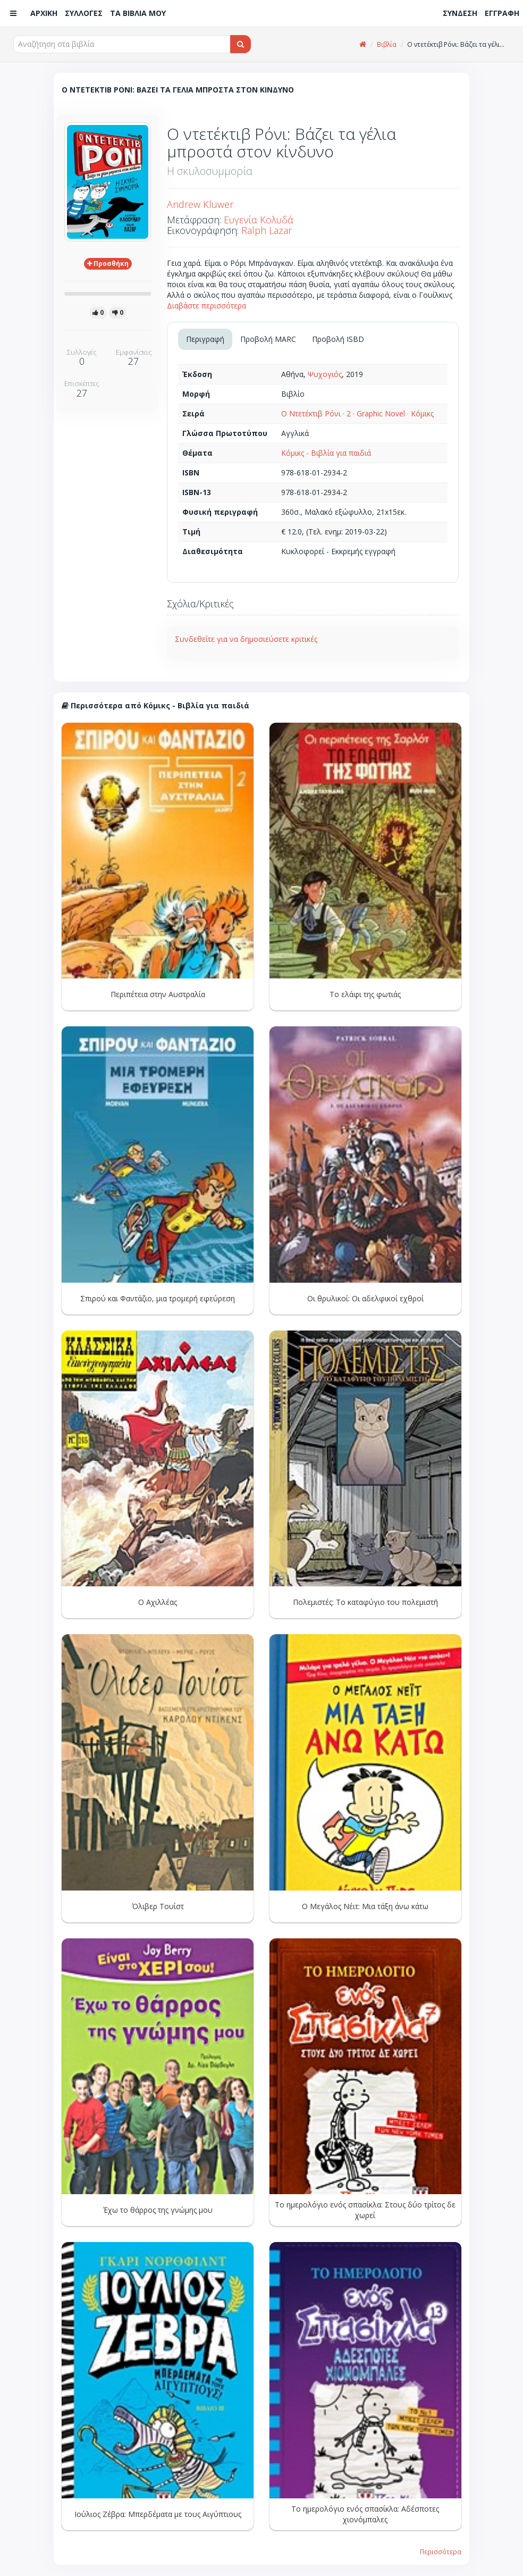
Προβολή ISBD (338, 339)
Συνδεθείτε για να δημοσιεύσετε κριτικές (246, 639)
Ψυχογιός (325, 374)
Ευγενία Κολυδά (258, 219)
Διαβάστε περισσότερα (206, 305)
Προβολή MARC (268, 339)
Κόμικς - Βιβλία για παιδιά (326, 453)
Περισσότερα (440, 2551)
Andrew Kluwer (200, 204)
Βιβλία (387, 44)
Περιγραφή (205, 339)
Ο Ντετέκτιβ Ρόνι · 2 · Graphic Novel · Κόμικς (357, 413)
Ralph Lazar (266, 230)
